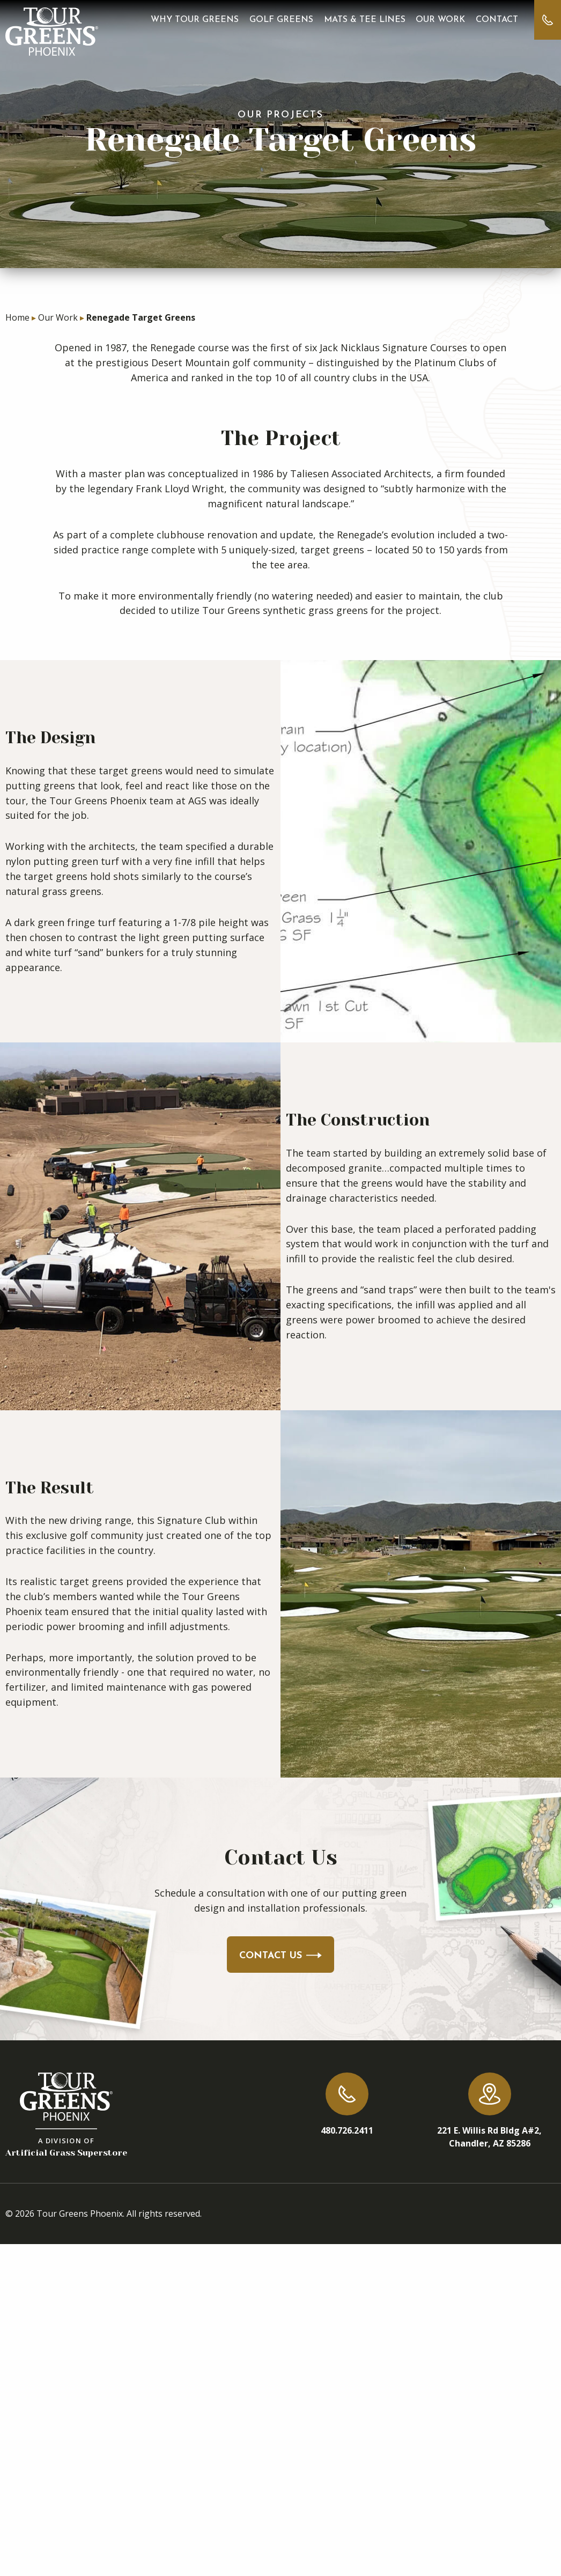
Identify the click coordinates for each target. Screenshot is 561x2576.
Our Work (440, 20)
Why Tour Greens (195, 20)
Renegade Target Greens (140, 317)
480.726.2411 (347, 2130)
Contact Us (280, 1956)
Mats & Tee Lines (364, 20)
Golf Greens (281, 20)
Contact (497, 20)
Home (17, 317)
